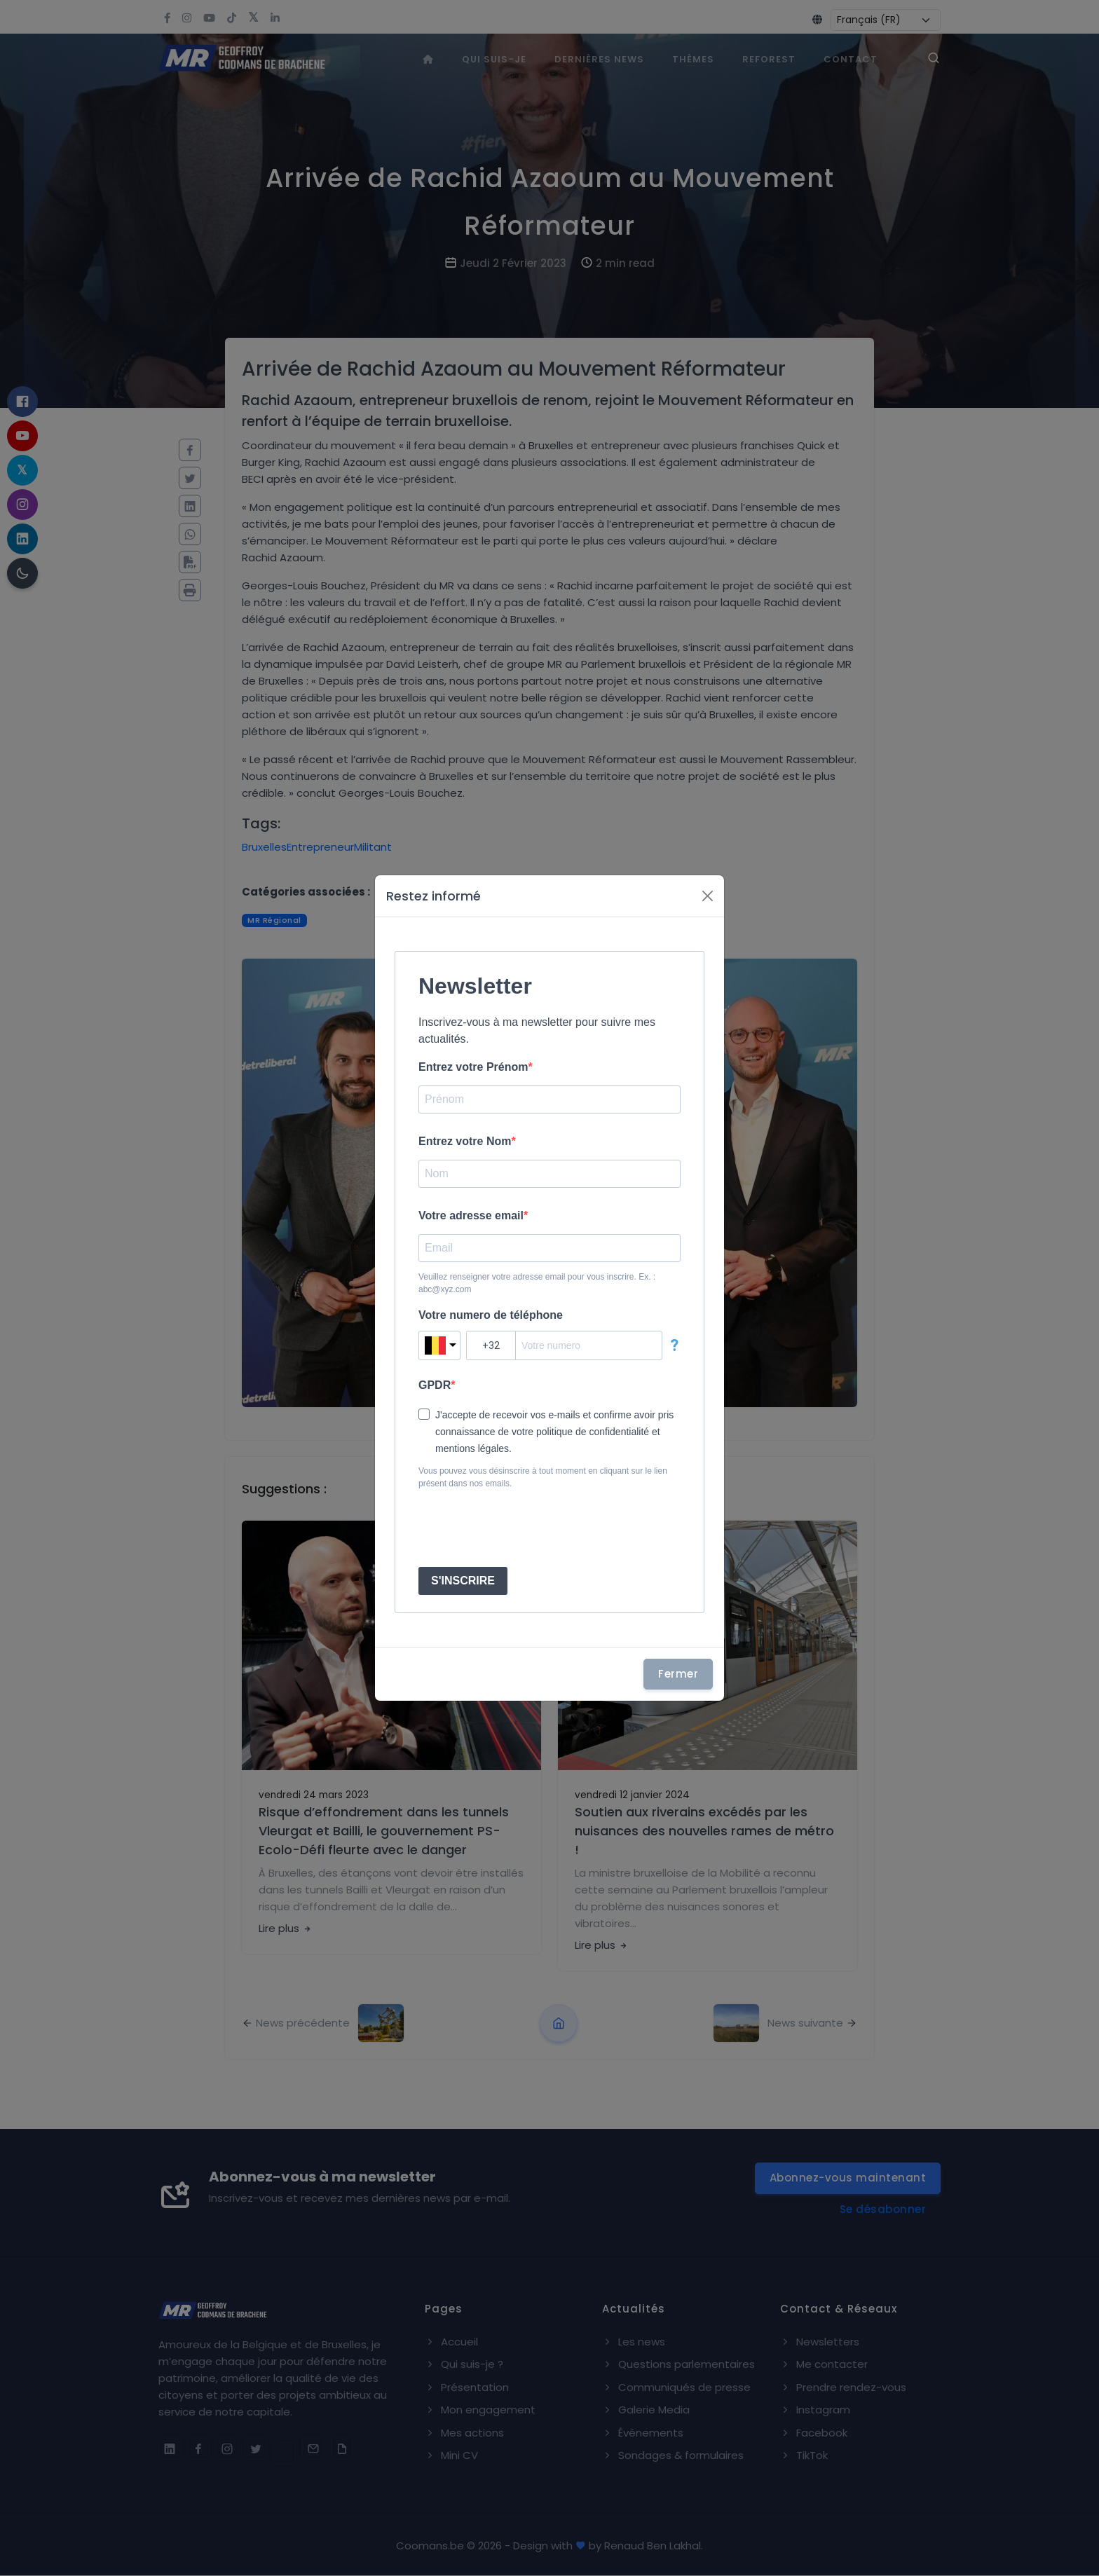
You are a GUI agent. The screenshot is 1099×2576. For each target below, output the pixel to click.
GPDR (434, 1385)
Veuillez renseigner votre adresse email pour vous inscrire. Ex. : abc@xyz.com (536, 1283)
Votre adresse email (471, 1215)
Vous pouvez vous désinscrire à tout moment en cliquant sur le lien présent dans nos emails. (542, 1477)
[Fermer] (707, 896)
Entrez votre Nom (464, 1141)
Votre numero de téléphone (490, 1315)
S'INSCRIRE (463, 1581)
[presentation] (525, 1528)
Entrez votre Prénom (473, 1067)
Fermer (678, 1673)
